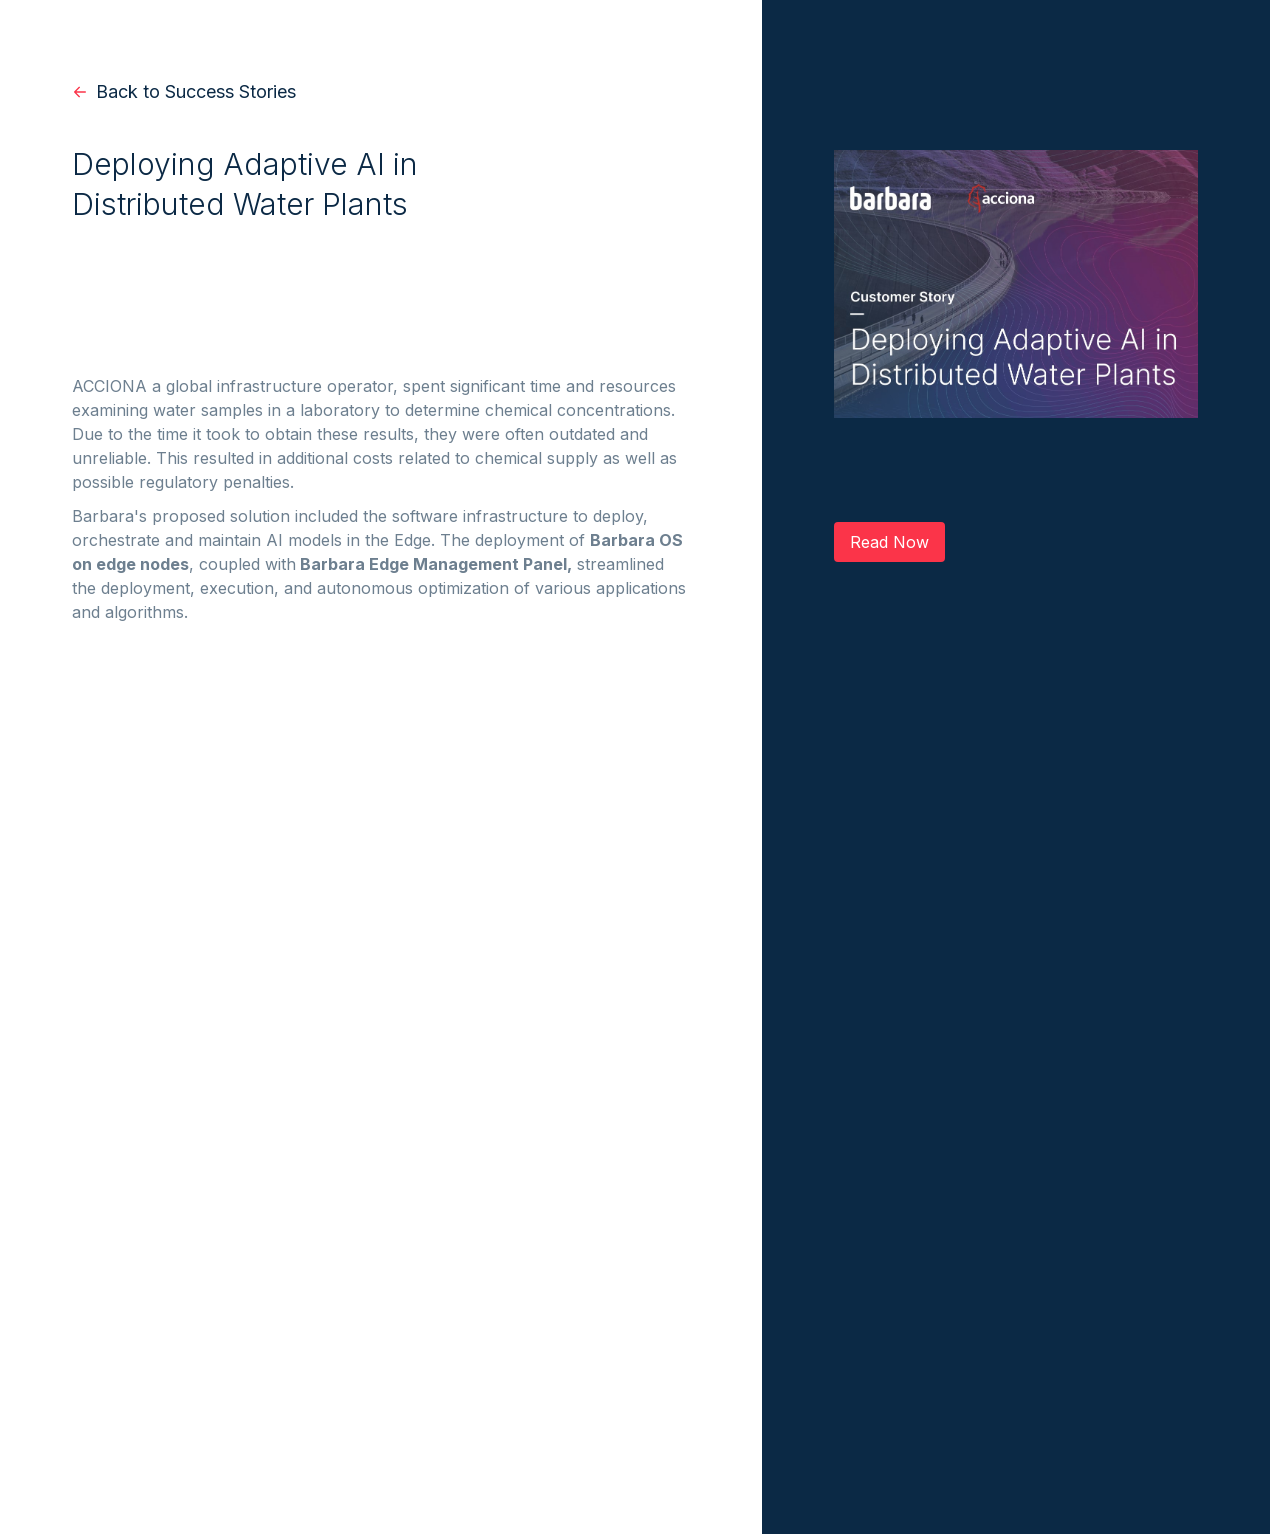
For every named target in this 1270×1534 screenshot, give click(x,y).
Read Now (889, 542)
